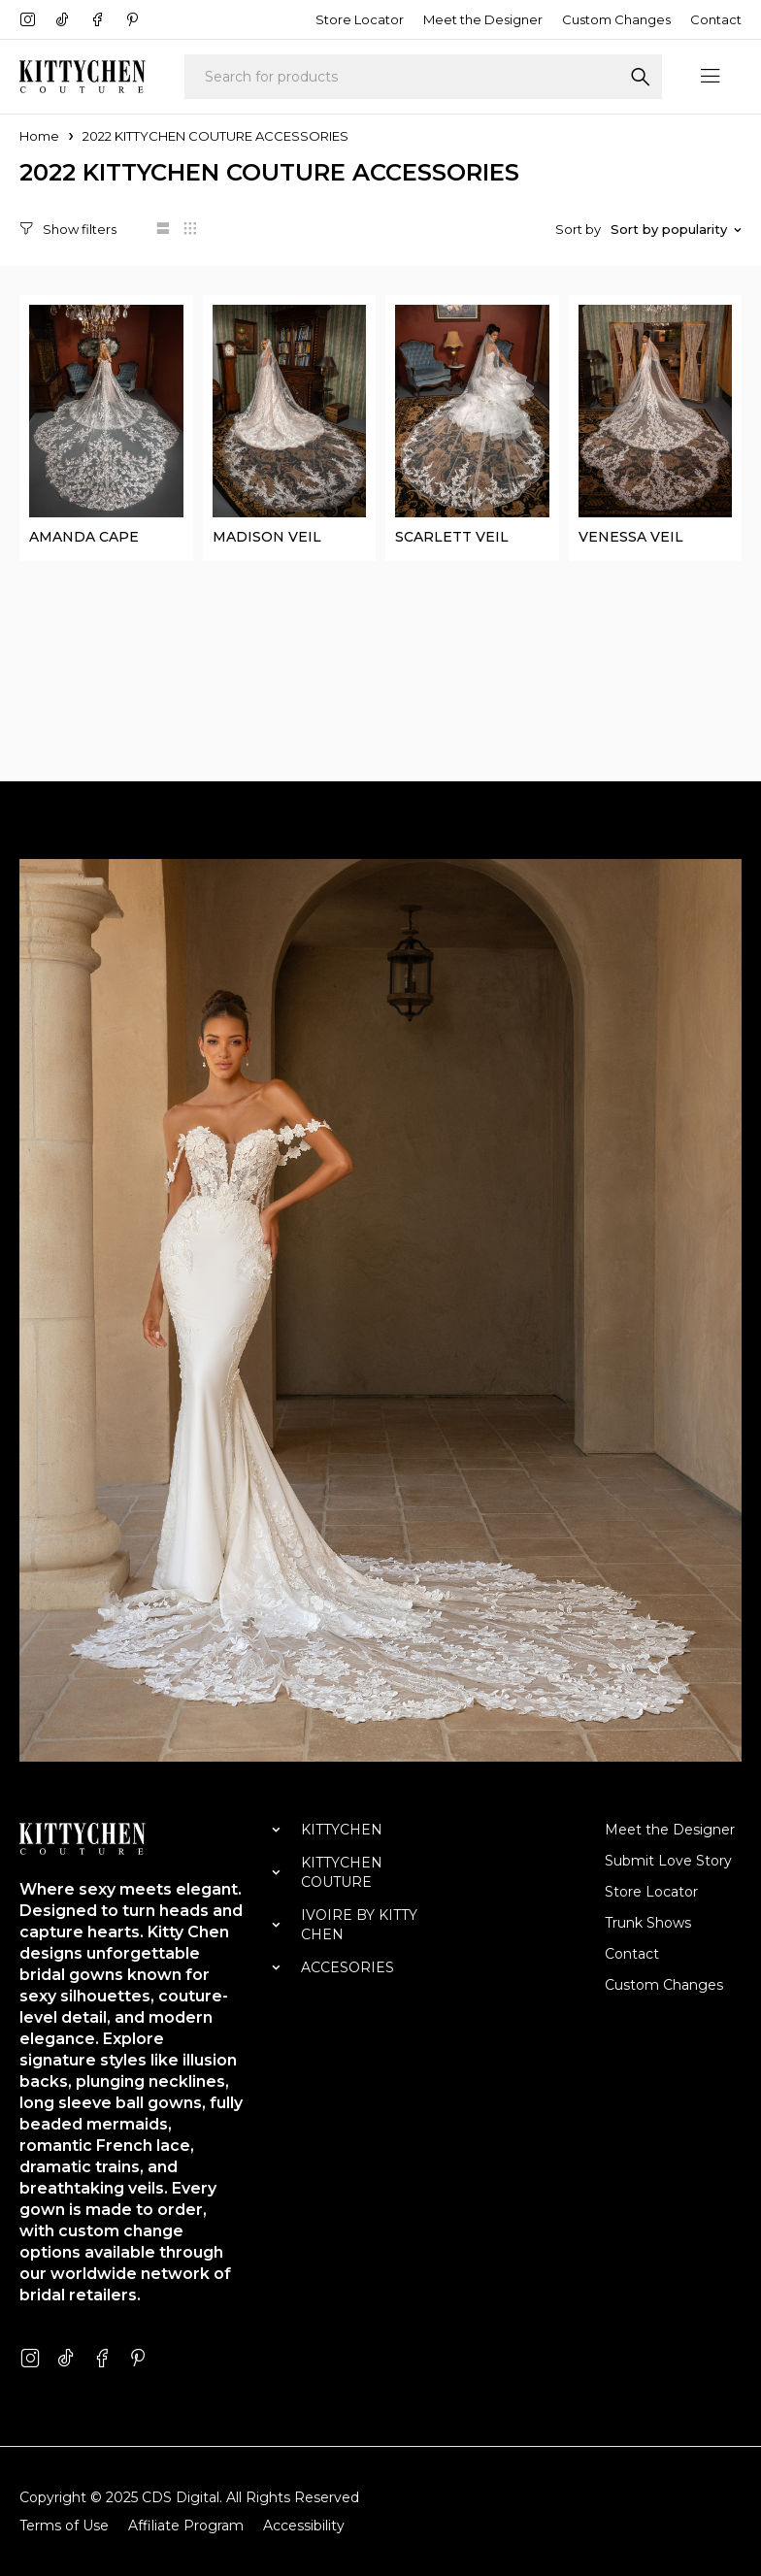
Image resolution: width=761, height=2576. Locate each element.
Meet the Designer (483, 19)
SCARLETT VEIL (452, 536)
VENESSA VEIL (631, 536)
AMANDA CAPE (84, 536)
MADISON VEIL (267, 536)
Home (39, 136)
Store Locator (359, 19)
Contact (716, 19)
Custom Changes (616, 19)
